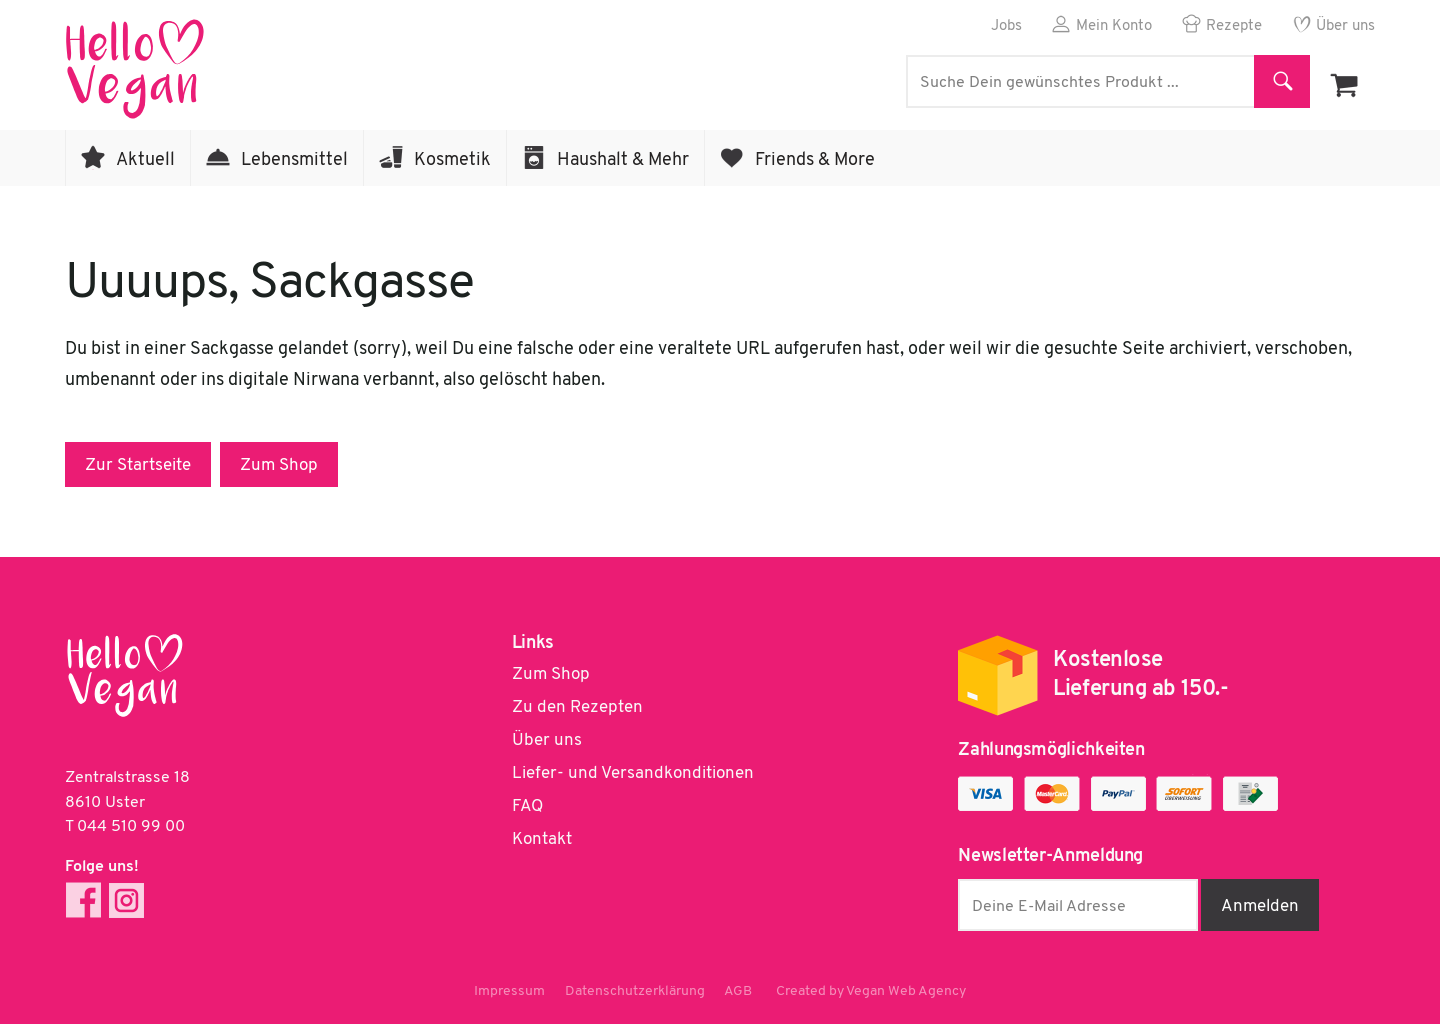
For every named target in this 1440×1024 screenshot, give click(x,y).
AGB (739, 991)
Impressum (509, 991)
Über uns (1345, 26)
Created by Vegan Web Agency (872, 991)
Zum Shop (279, 465)
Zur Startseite (138, 465)
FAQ (527, 806)
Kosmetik (452, 160)
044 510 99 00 (131, 827)
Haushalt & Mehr (623, 160)
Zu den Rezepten (577, 707)
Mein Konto (1114, 26)
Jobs (1006, 26)
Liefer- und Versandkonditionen (633, 773)
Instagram (126, 900)
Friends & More (815, 160)
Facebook (83, 900)
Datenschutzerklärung (635, 991)
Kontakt (542, 839)
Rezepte (1234, 26)
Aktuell (145, 160)
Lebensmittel (294, 160)
